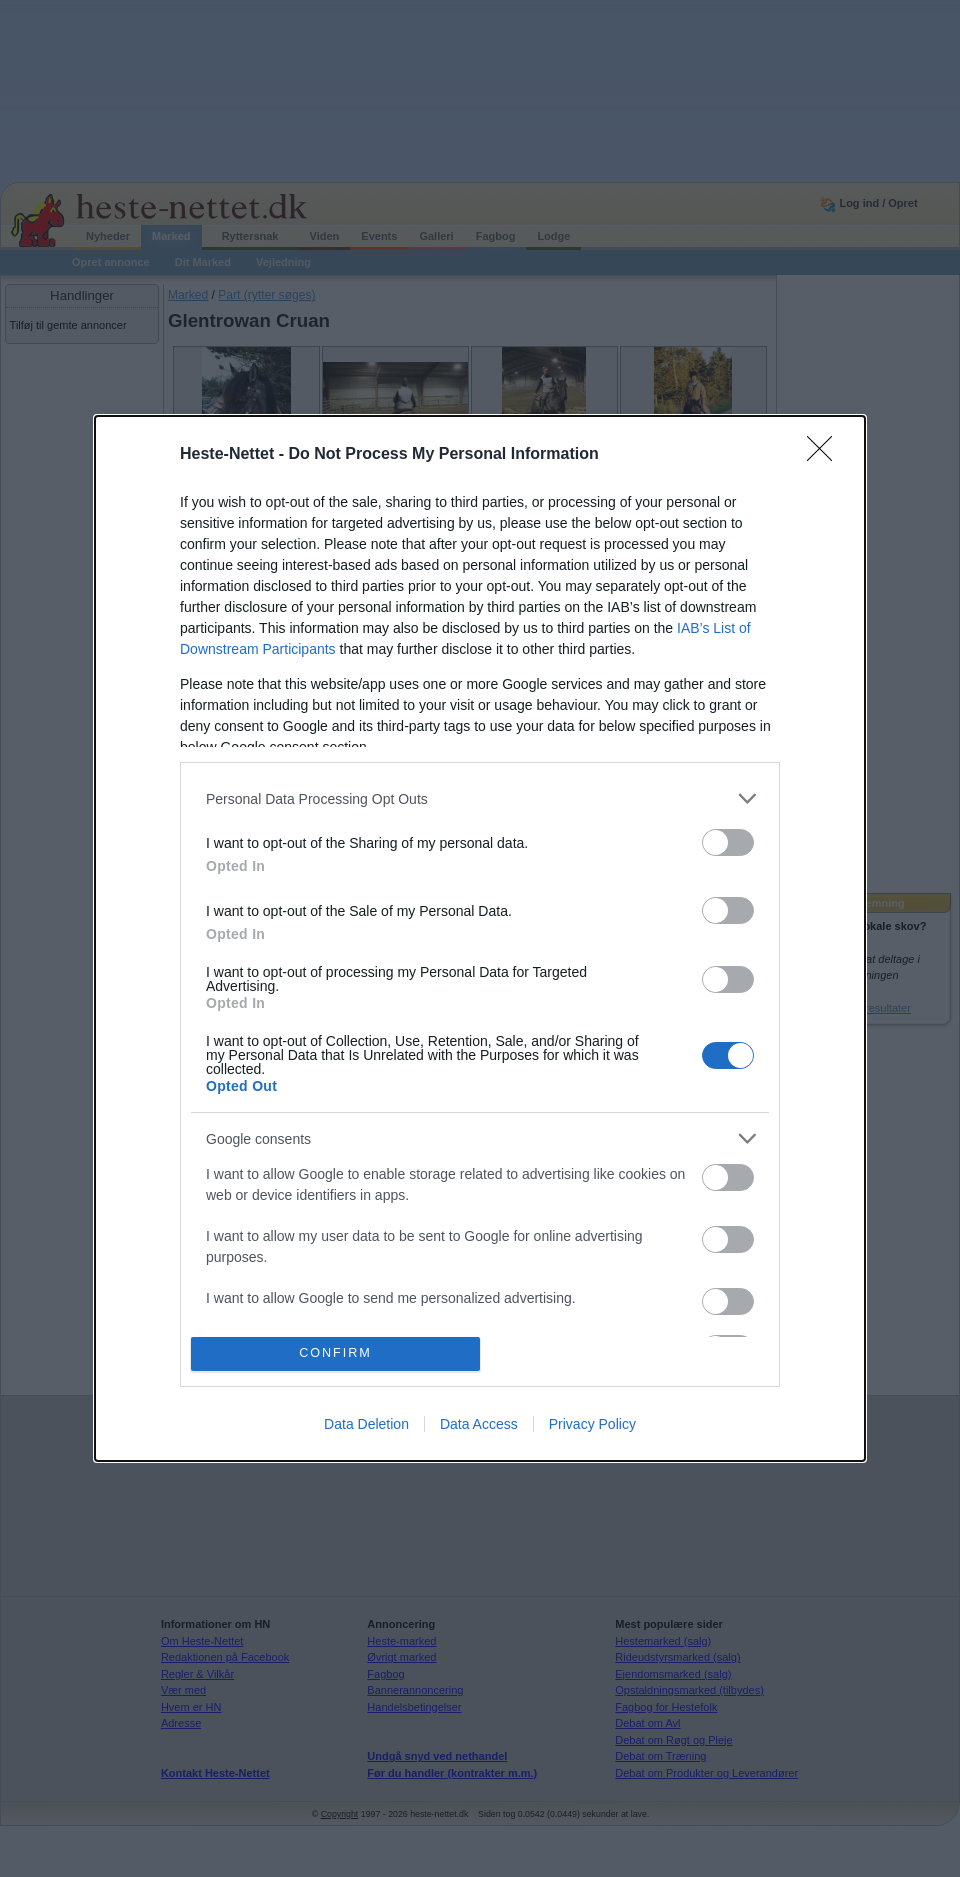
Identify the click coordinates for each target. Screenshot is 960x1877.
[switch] (728, 842)
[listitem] (480, 798)
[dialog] (480, 938)
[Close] (826, 455)
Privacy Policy (592, 1424)
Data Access (479, 1424)
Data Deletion (366, 1424)
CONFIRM (335, 1353)
